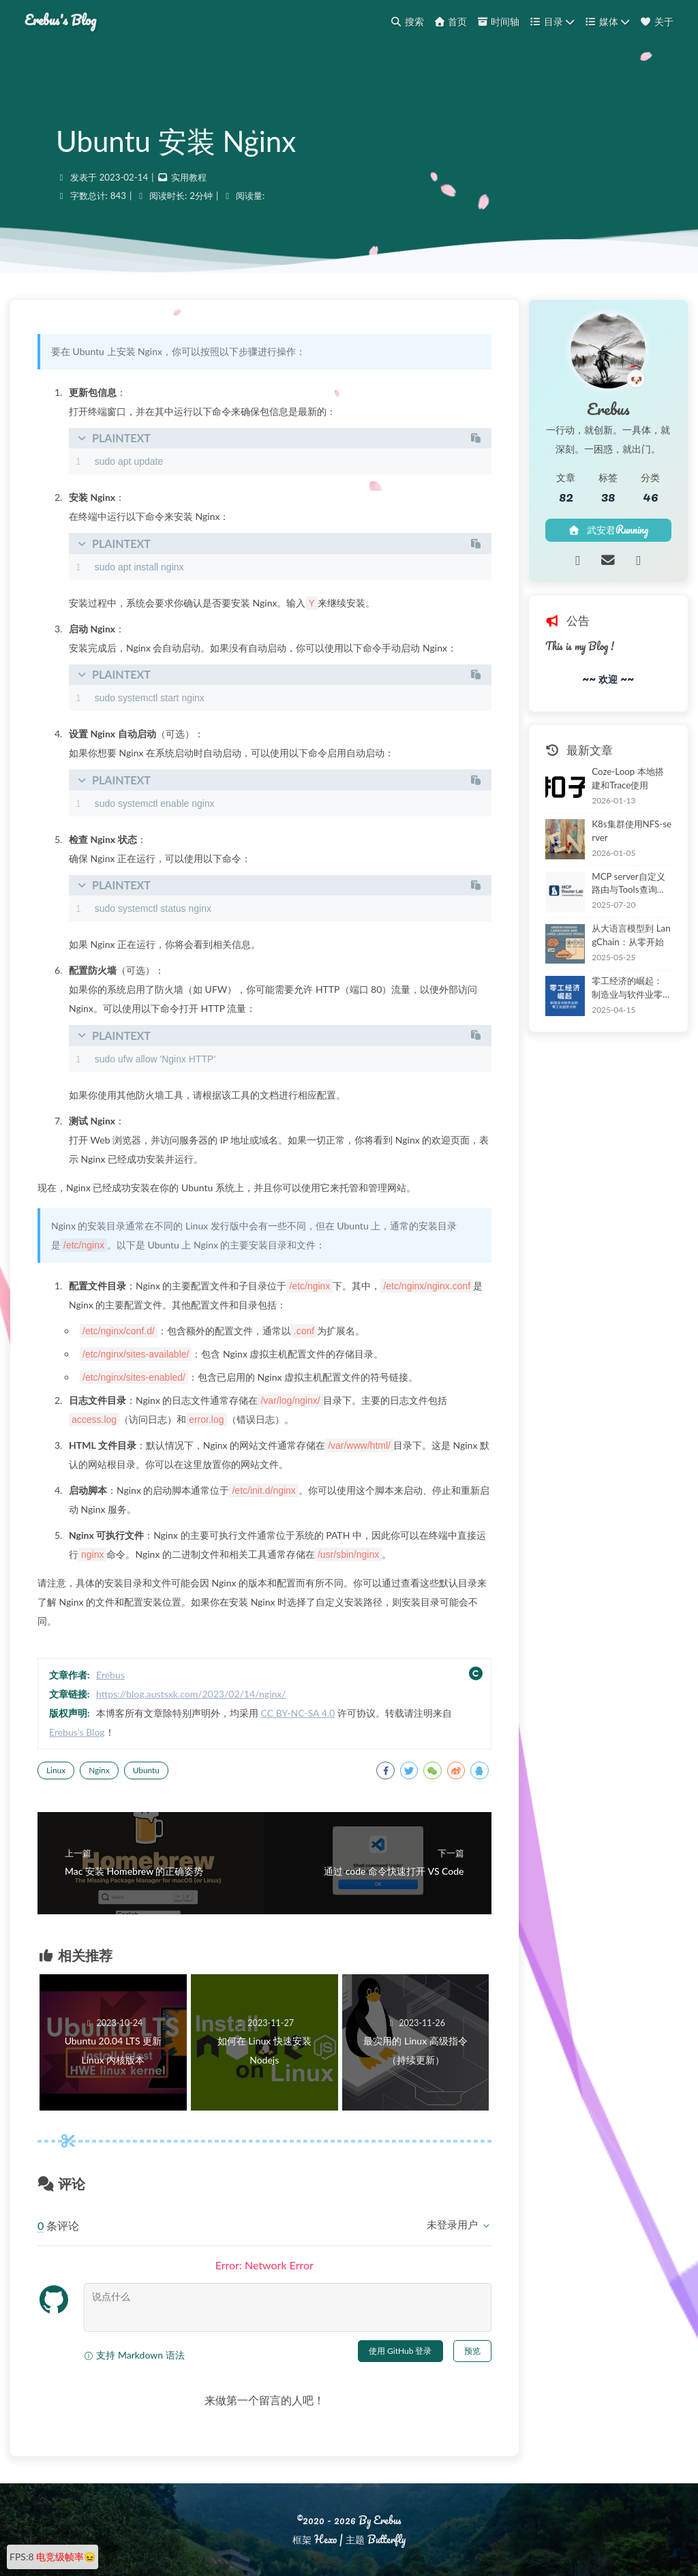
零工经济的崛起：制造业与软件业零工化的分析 (627, 988)
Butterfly (386, 2539)
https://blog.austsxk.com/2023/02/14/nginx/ (191, 1694)
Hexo (325, 2539)
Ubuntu (146, 1770)
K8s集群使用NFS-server (631, 830)
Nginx (99, 1770)
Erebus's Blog (60, 20)
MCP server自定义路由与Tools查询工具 (628, 884)
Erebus (110, 1675)
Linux (55, 1770)
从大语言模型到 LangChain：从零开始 (631, 935)
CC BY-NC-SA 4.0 (298, 1713)
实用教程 (189, 177)
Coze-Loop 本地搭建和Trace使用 (627, 778)
